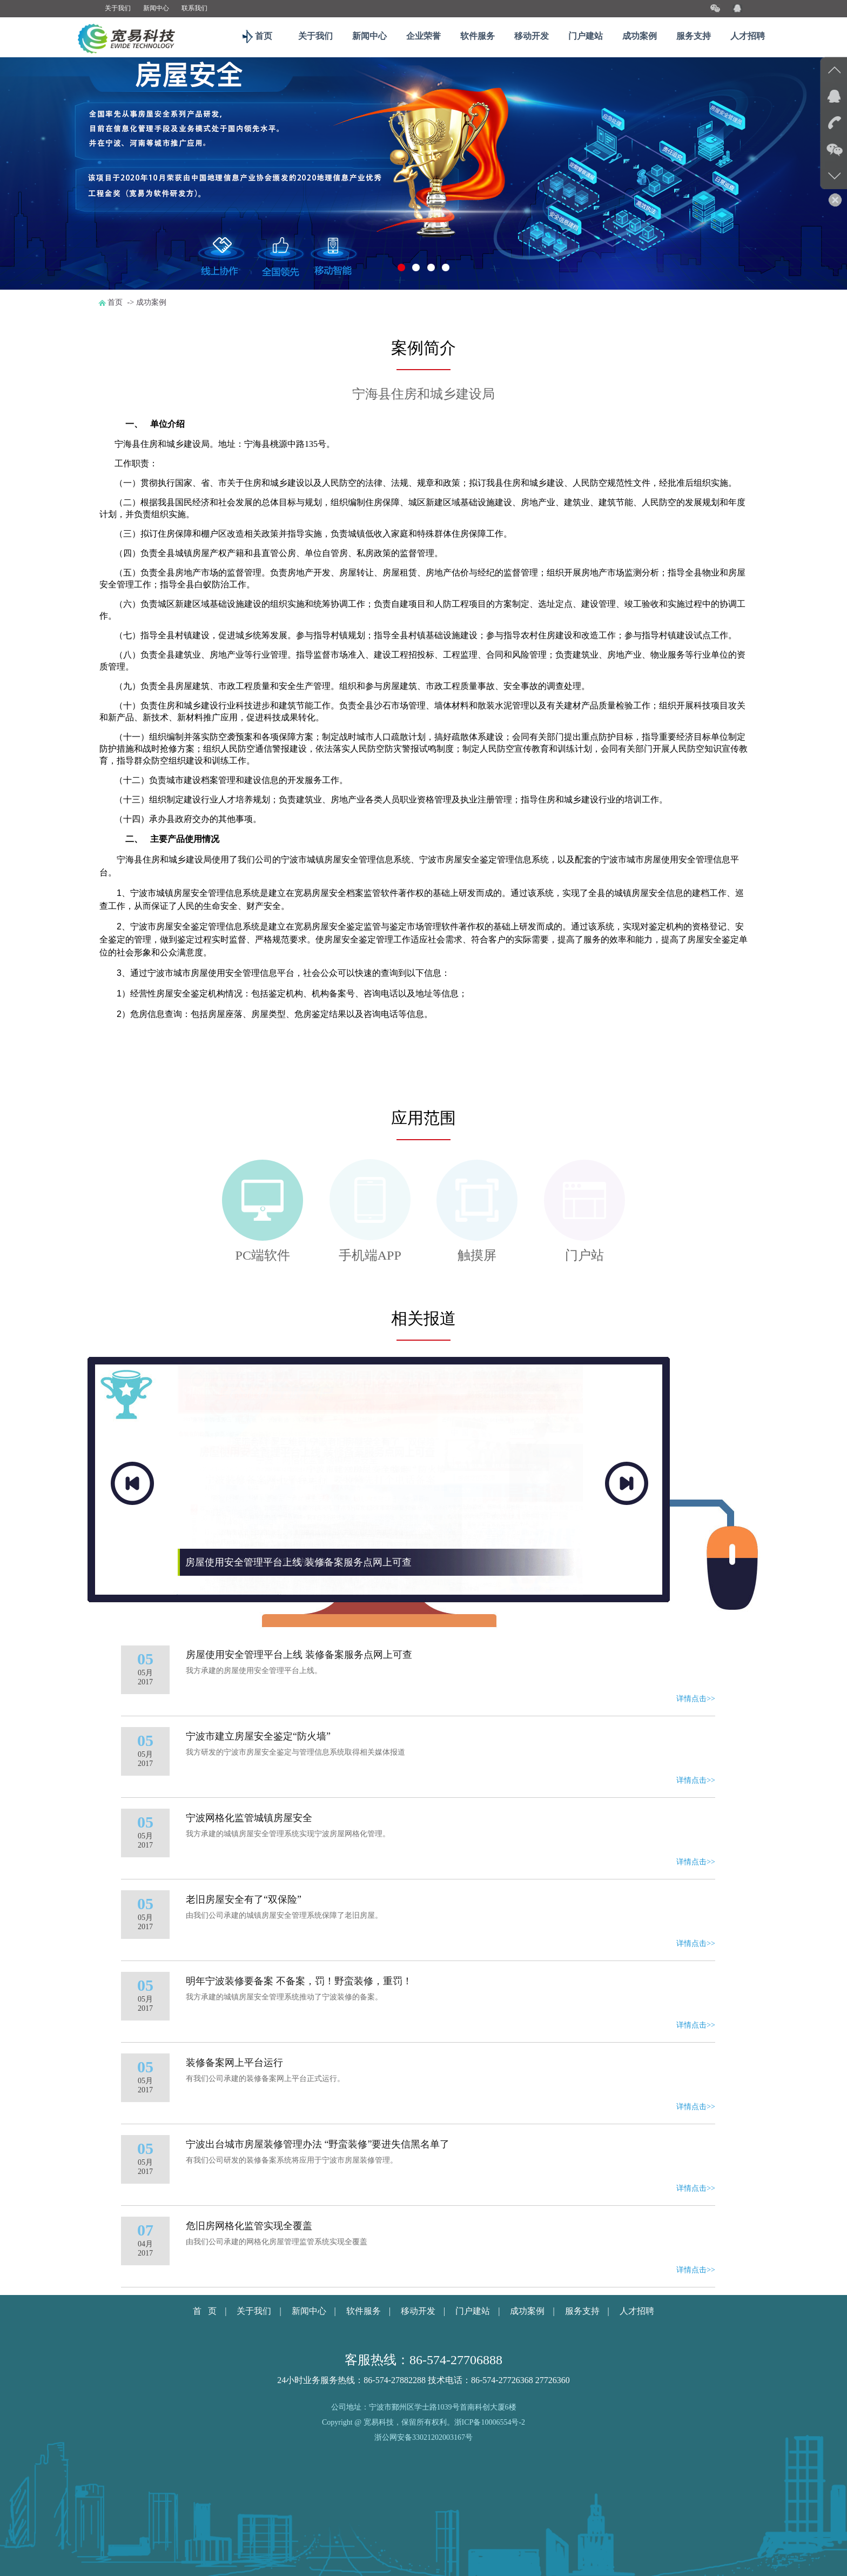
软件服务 (477, 36)
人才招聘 (747, 36)
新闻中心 (156, 8)
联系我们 (194, 8)
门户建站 (585, 36)
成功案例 (639, 36)
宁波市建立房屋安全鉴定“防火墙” (258, 1820)
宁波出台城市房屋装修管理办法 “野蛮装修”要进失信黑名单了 (317, 2228)
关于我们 (118, 8)
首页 (261, 36)
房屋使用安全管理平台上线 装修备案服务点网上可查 (299, 1738)
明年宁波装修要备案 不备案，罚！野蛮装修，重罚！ (299, 2064)
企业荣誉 (423, 36)
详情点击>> (695, 1782)
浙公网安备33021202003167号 (423, 2521)
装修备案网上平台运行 (234, 2146)
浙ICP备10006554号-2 (489, 2506)
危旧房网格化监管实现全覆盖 (249, 2309)
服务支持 (693, 36)
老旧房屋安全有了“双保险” (243, 1983)
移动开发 (531, 36)
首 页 (205, 2394)
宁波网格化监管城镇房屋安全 (249, 1901)
